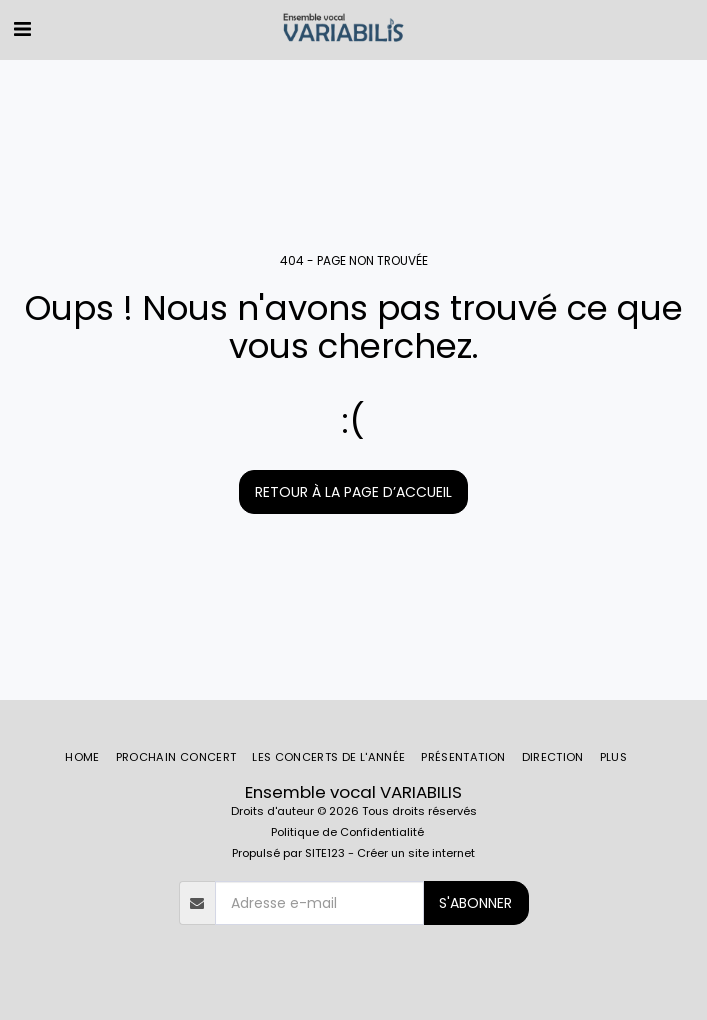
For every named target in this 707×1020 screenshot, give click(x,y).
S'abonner (475, 903)
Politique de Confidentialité (347, 832)
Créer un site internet (416, 853)
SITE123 (325, 853)
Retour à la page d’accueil (353, 492)
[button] (22, 29)
